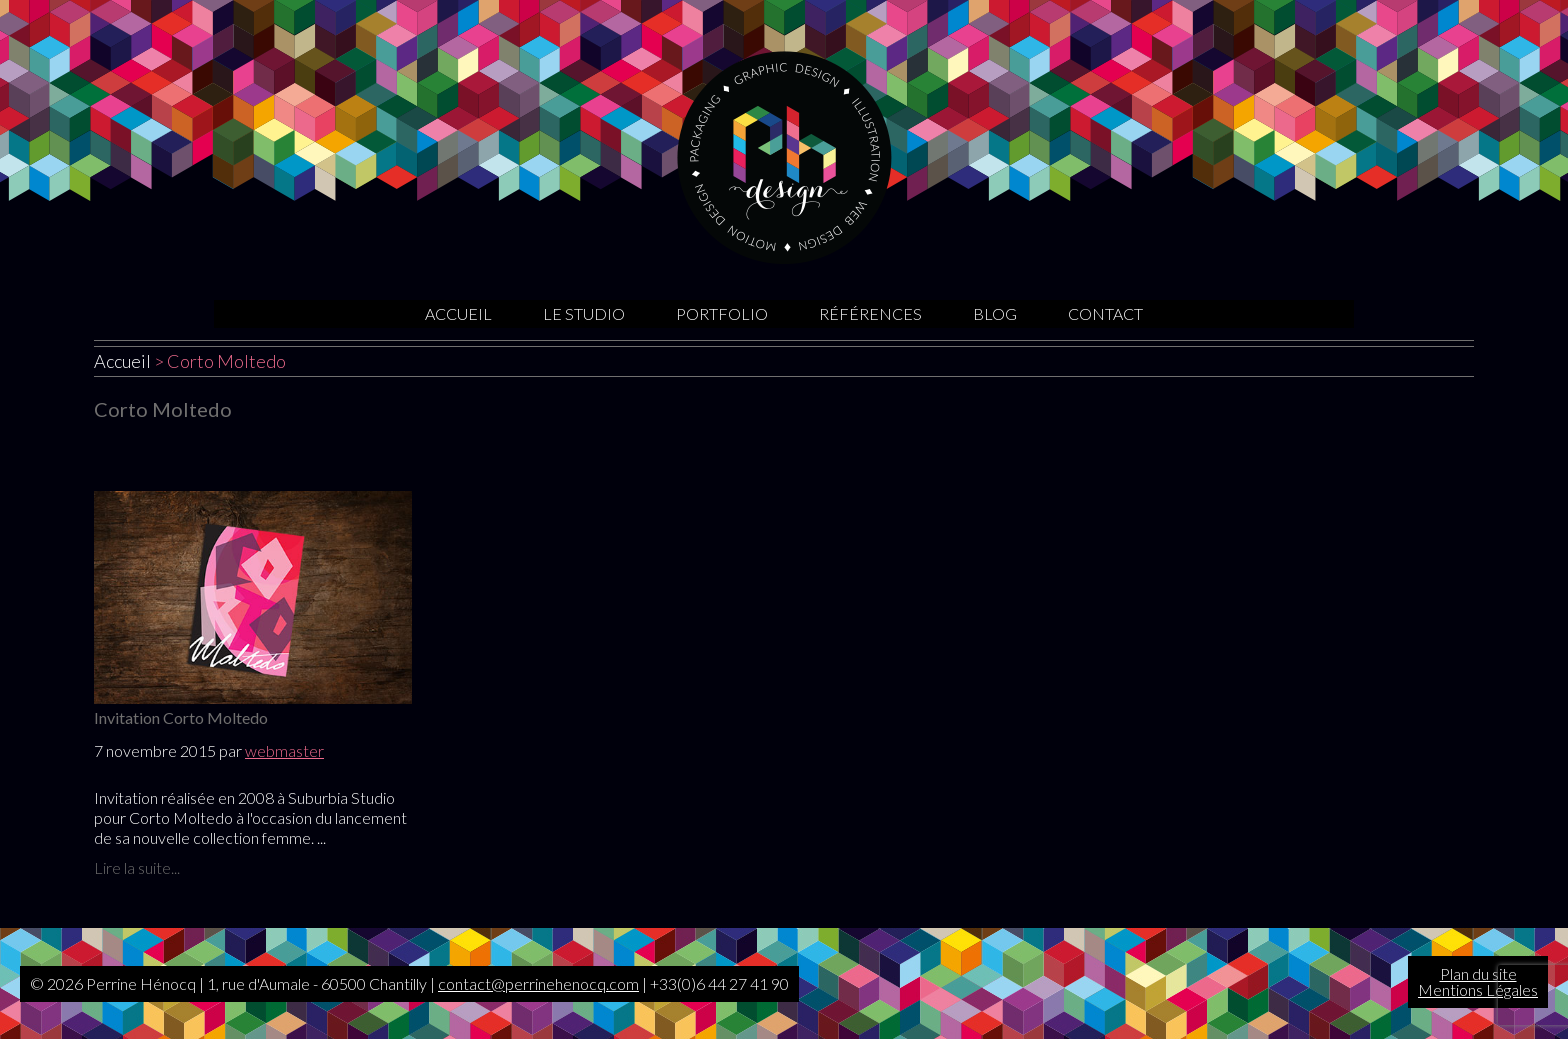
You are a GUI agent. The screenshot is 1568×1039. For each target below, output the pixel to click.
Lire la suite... (137, 867)
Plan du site (1478, 973)
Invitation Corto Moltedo (181, 717)
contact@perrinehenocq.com (538, 983)
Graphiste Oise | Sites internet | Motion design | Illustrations (784, 157)
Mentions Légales (1478, 989)
